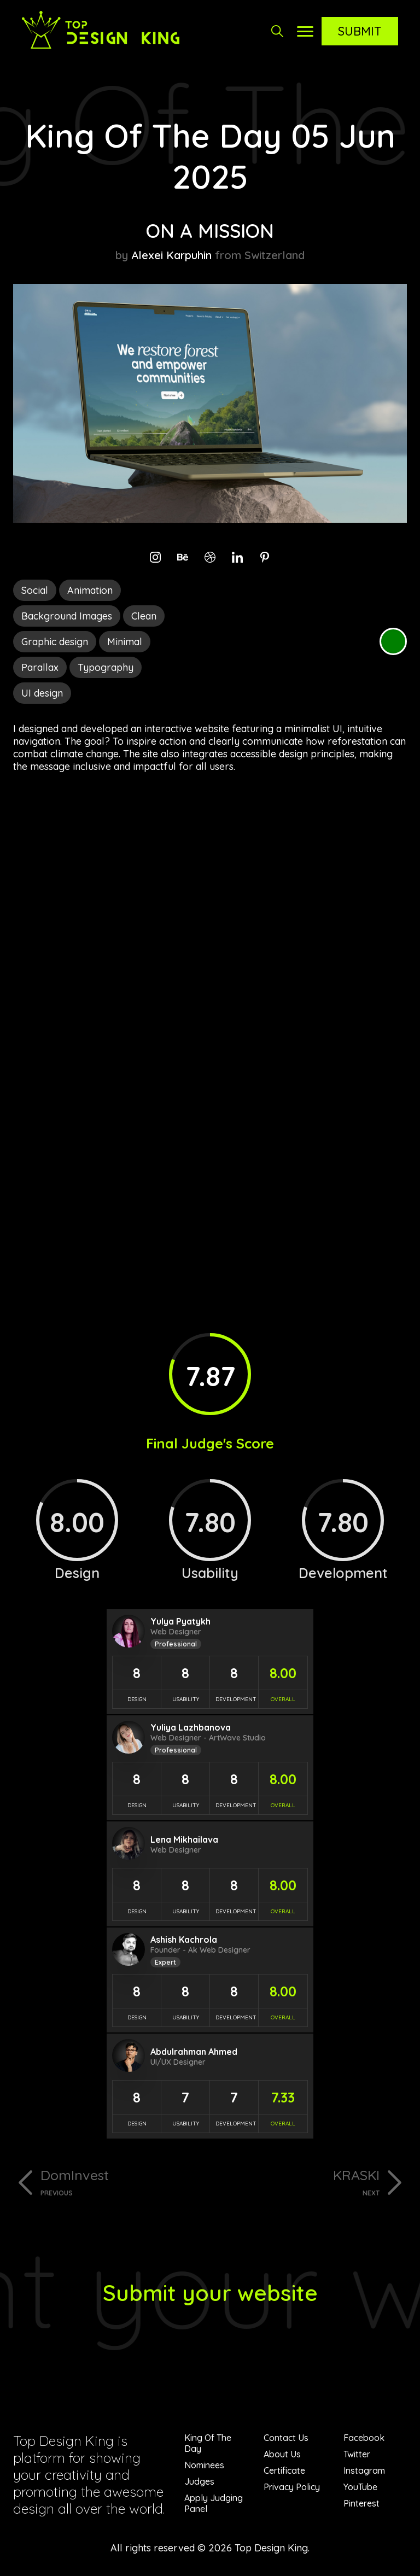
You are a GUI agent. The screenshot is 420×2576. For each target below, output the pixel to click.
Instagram (364, 2470)
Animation (90, 590)
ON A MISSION (210, 231)
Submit (360, 31)
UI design (42, 693)
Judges (199, 2481)
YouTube (360, 2486)
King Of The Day (207, 2443)
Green (393, 641)
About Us (282, 2454)
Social (34, 590)
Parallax (40, 667)
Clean (143, 616)
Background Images (66, 616)
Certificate (284, 2470)
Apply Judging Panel (213, 2503)
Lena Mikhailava (184, 1839)
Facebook (363, 2437)
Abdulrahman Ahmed (193, 2051)
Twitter (356, 2454)
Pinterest (361, 2503)
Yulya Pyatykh (180, 1621)
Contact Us (286, 2437)
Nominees (204, 2465)
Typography (105, 667)
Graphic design (54, 641)
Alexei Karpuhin (171, 255)
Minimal (124, 641)
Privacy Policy (292, 2486)
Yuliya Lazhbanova (190, 1727)
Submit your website (210, 2292)
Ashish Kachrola (183, 1939)
